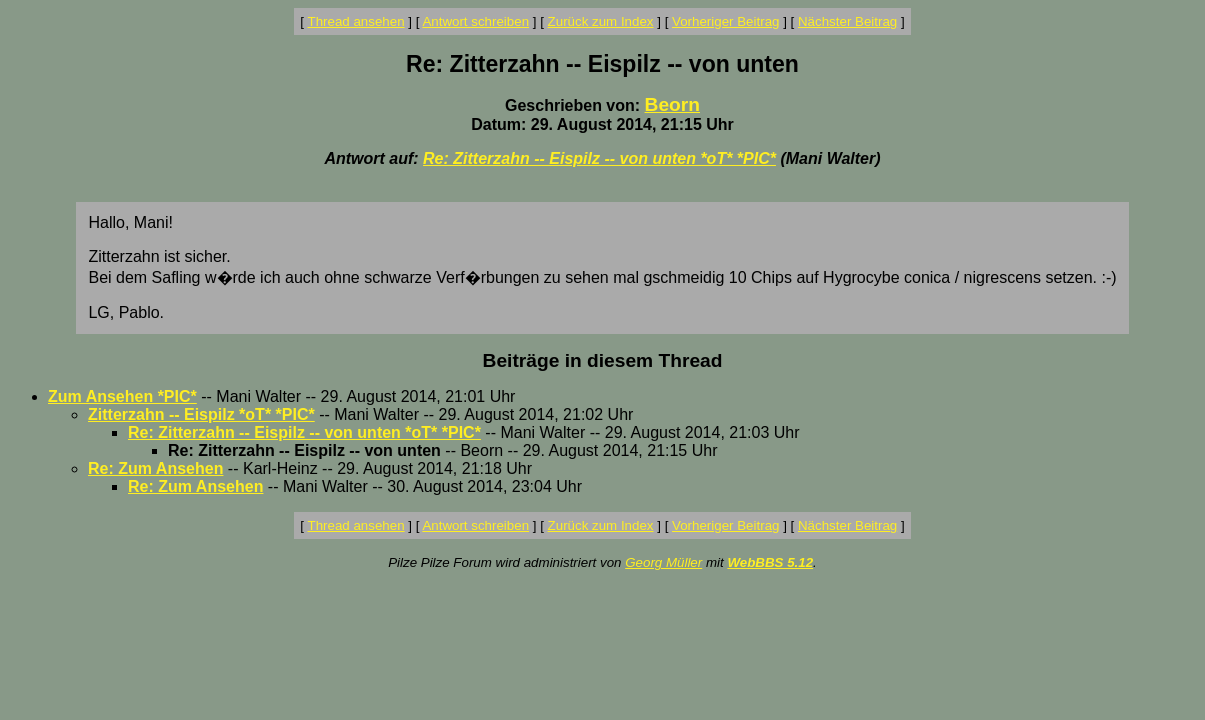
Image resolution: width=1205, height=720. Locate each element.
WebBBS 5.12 (770, 562)
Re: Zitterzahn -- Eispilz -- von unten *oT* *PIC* (599, 158)
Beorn (672, 104)
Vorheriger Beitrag (725, 21)
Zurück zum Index (601, 21)
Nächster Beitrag (847, 21)
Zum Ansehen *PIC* (122, 396)
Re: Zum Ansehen (155, 468)
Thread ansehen (356, 21)
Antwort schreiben (475, 21)
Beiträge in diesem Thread (603, 360)
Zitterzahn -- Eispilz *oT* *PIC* (201, 414)
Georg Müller (663, 562)
